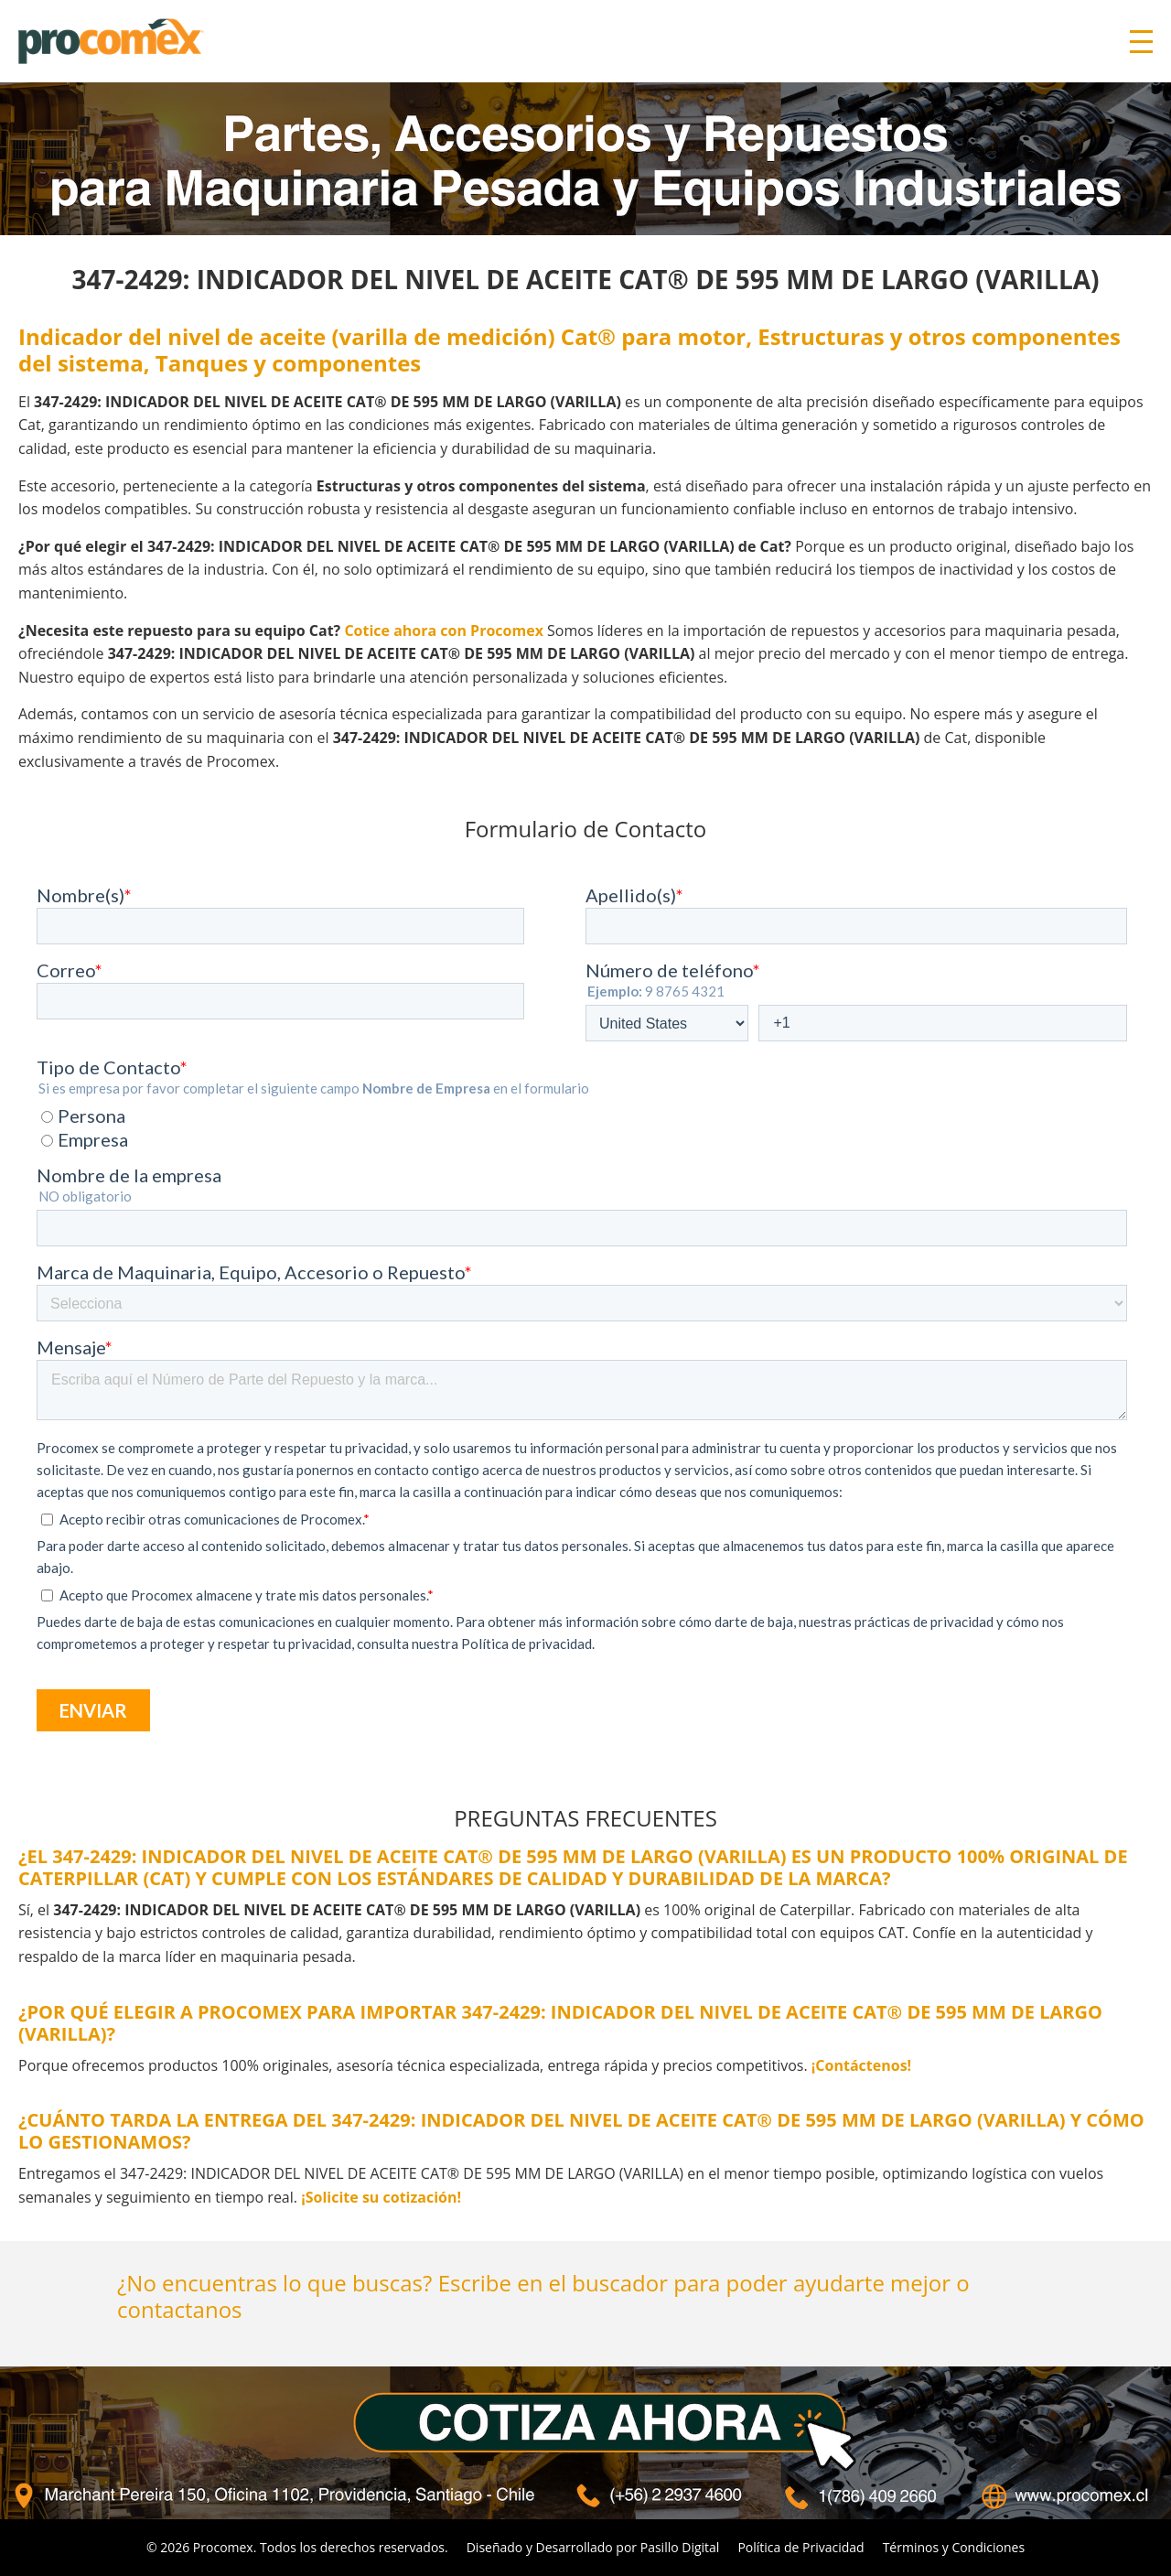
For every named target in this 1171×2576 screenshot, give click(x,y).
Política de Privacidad (800, 2547)
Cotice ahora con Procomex (443, 630)
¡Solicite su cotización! (381, 2197)
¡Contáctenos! (861, 2065)
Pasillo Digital (680, 2547)
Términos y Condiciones (954, 2547)
